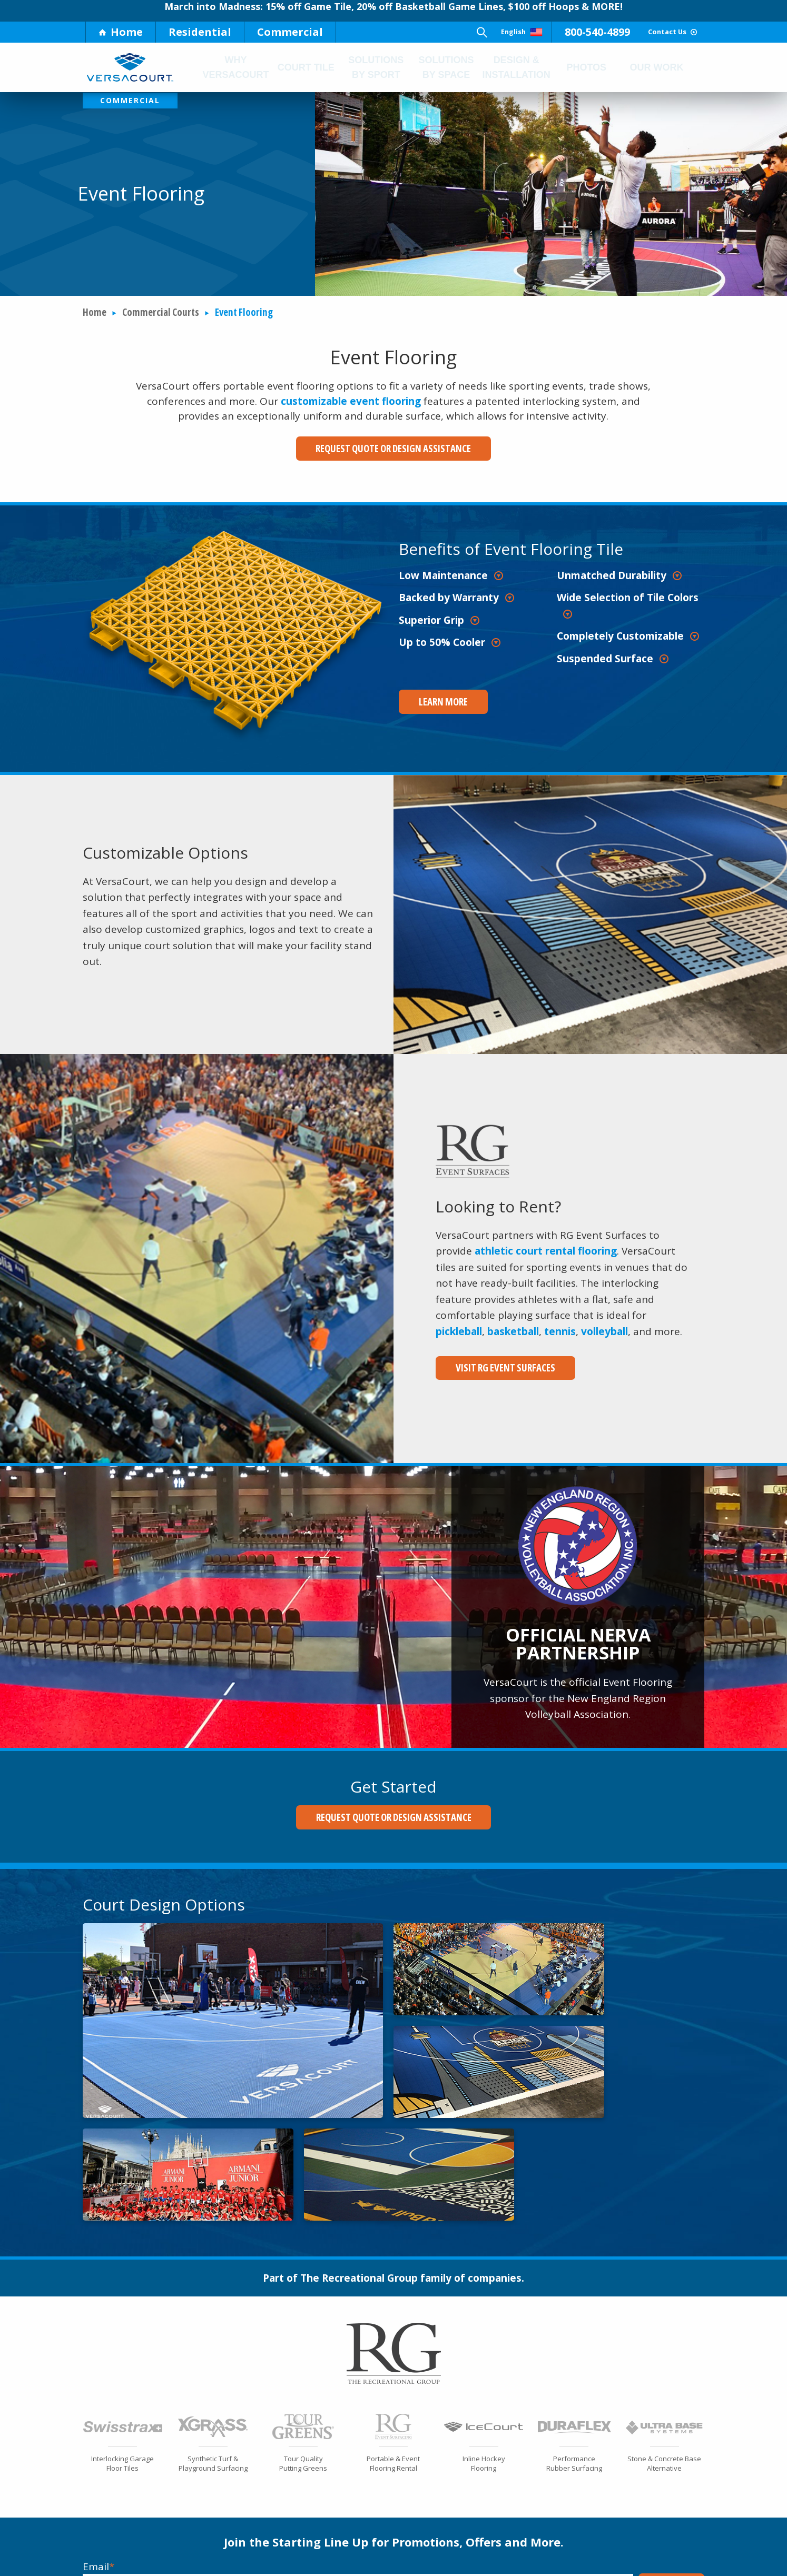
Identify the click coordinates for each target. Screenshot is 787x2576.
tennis (560, 1324)
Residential (200, 32)
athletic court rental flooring (546, 1244)
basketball (513, 1324)
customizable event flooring (351, 402)
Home (121, 32)
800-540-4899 (559, 32)
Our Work (657, 67)
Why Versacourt (236, 67)
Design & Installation (516, 67)
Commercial (290, 32)
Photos (587, 67)
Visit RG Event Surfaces (495, 1360)
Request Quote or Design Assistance (393, 449)
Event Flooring (244, 313)
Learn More (432, 698)
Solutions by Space (445, 67)
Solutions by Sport (376, 67)
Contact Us (653, 32)
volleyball (604, 1324)
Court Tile (306, 67)
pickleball (459, 1324)
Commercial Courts (160, 313)
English (468, 32)
